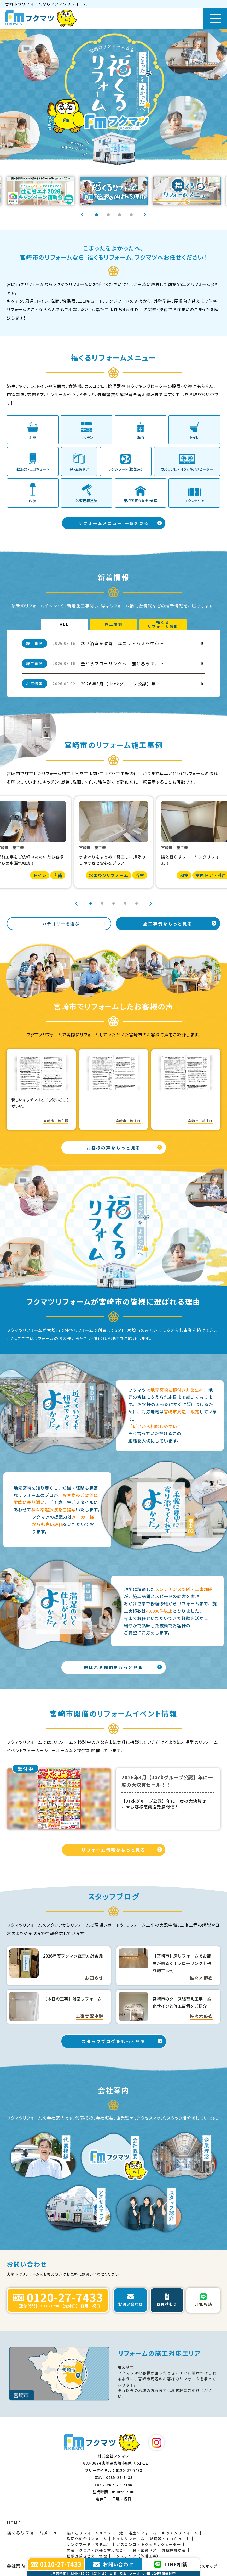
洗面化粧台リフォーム (87, 2538)
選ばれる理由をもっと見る (113, 1667)
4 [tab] (131, 214)
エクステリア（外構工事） (136, 2555)
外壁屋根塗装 (174, 2550)
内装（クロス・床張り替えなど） (97, 2550)
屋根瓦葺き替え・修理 (87, 2555)
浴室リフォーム (143, 2532)
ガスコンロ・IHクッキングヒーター (148, 2544)
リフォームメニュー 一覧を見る (113, 523)
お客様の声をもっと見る (113, 1147)
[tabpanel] (113, 191)
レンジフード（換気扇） (89, 2544)
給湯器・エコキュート (170, 2538)
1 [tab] (96, 214)
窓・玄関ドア (144, 2550)
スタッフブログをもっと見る (113, 2041)
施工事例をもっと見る (168, 923)
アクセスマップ (204, 2566)
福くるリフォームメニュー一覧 (95, 2532)
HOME (14, 2522)
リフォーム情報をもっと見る (113, 1850)
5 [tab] (136, 903)
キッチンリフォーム (180, 2532)
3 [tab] (119, 214)
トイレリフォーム (128, 2538)
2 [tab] (108, 214)
